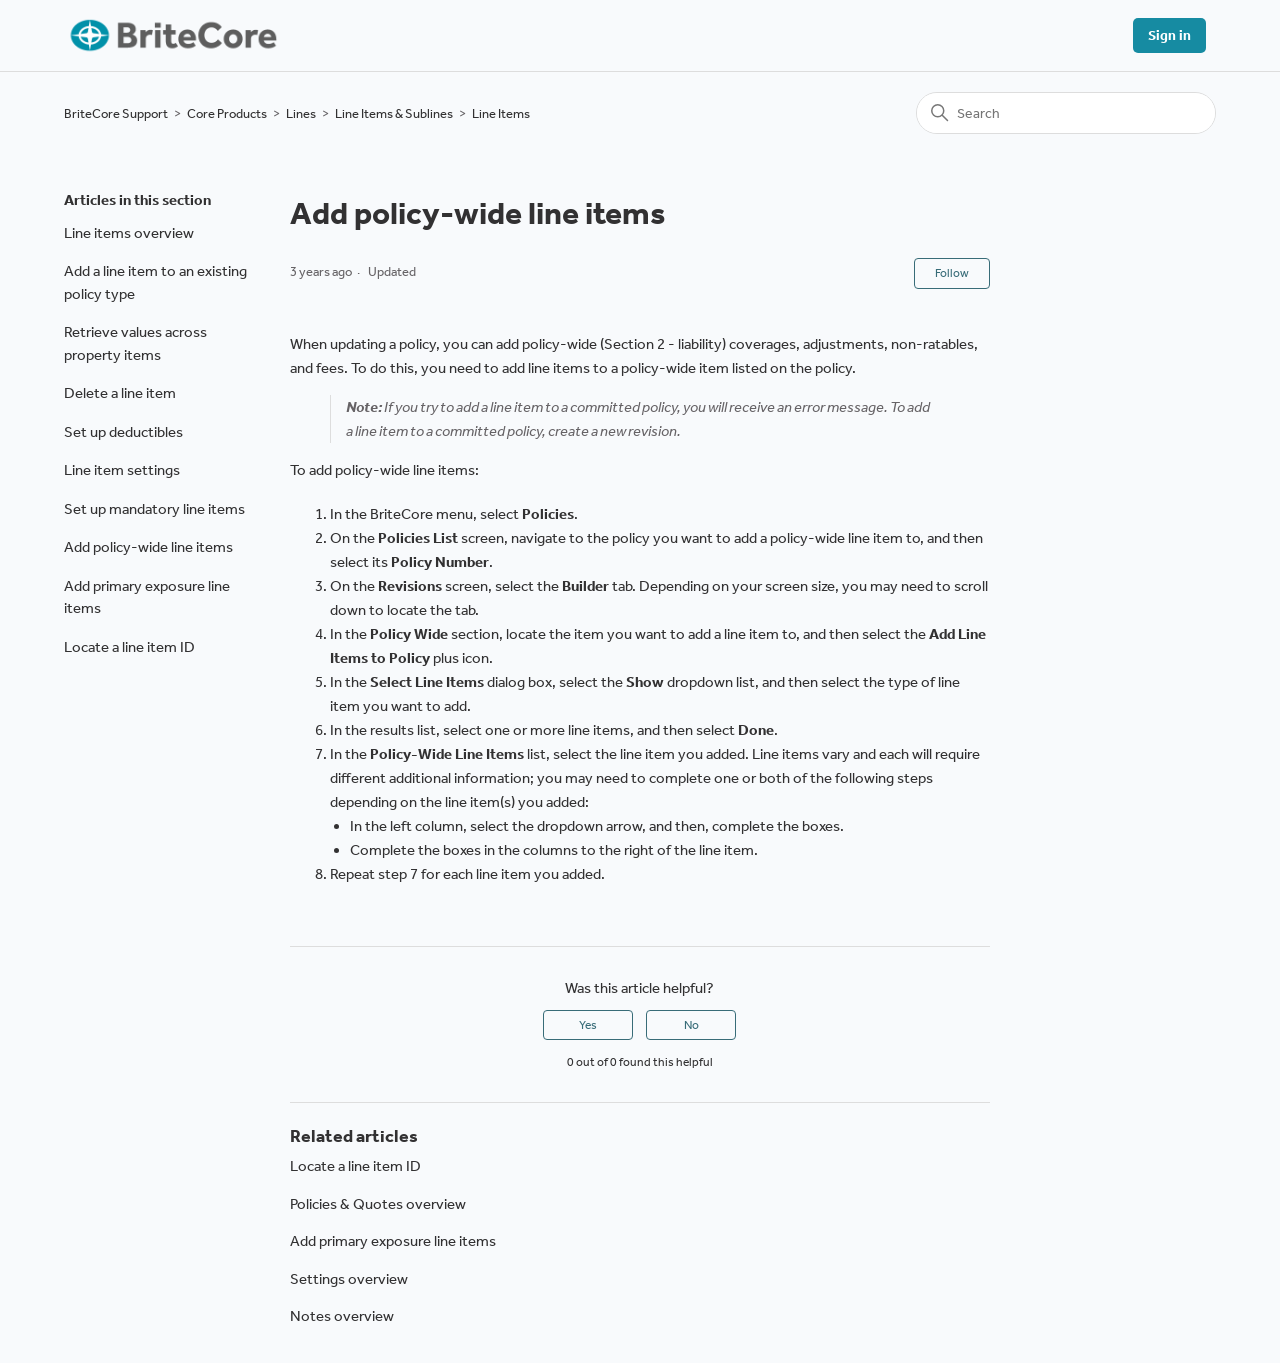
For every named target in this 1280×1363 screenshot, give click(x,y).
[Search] (1066, 113)
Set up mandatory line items (154, 509)
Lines (301, 113)
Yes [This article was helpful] (588, 1025)
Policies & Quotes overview (378, 1204)
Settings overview (349, 1279)
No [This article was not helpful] (691, 1025)
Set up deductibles (123, 432)
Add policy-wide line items (148, 547)
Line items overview (129, 233)
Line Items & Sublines (394, 113)
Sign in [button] (1169, 35)
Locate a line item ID (129, 647)
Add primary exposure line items (147, 597)
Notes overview (342, 1316)
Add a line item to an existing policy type (155, 282)
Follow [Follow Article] (952, 273)
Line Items (501, 113)
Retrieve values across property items (135, 343)
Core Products (227, 113)
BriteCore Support (116, 113)
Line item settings (122, 470)
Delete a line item (120, 393)
